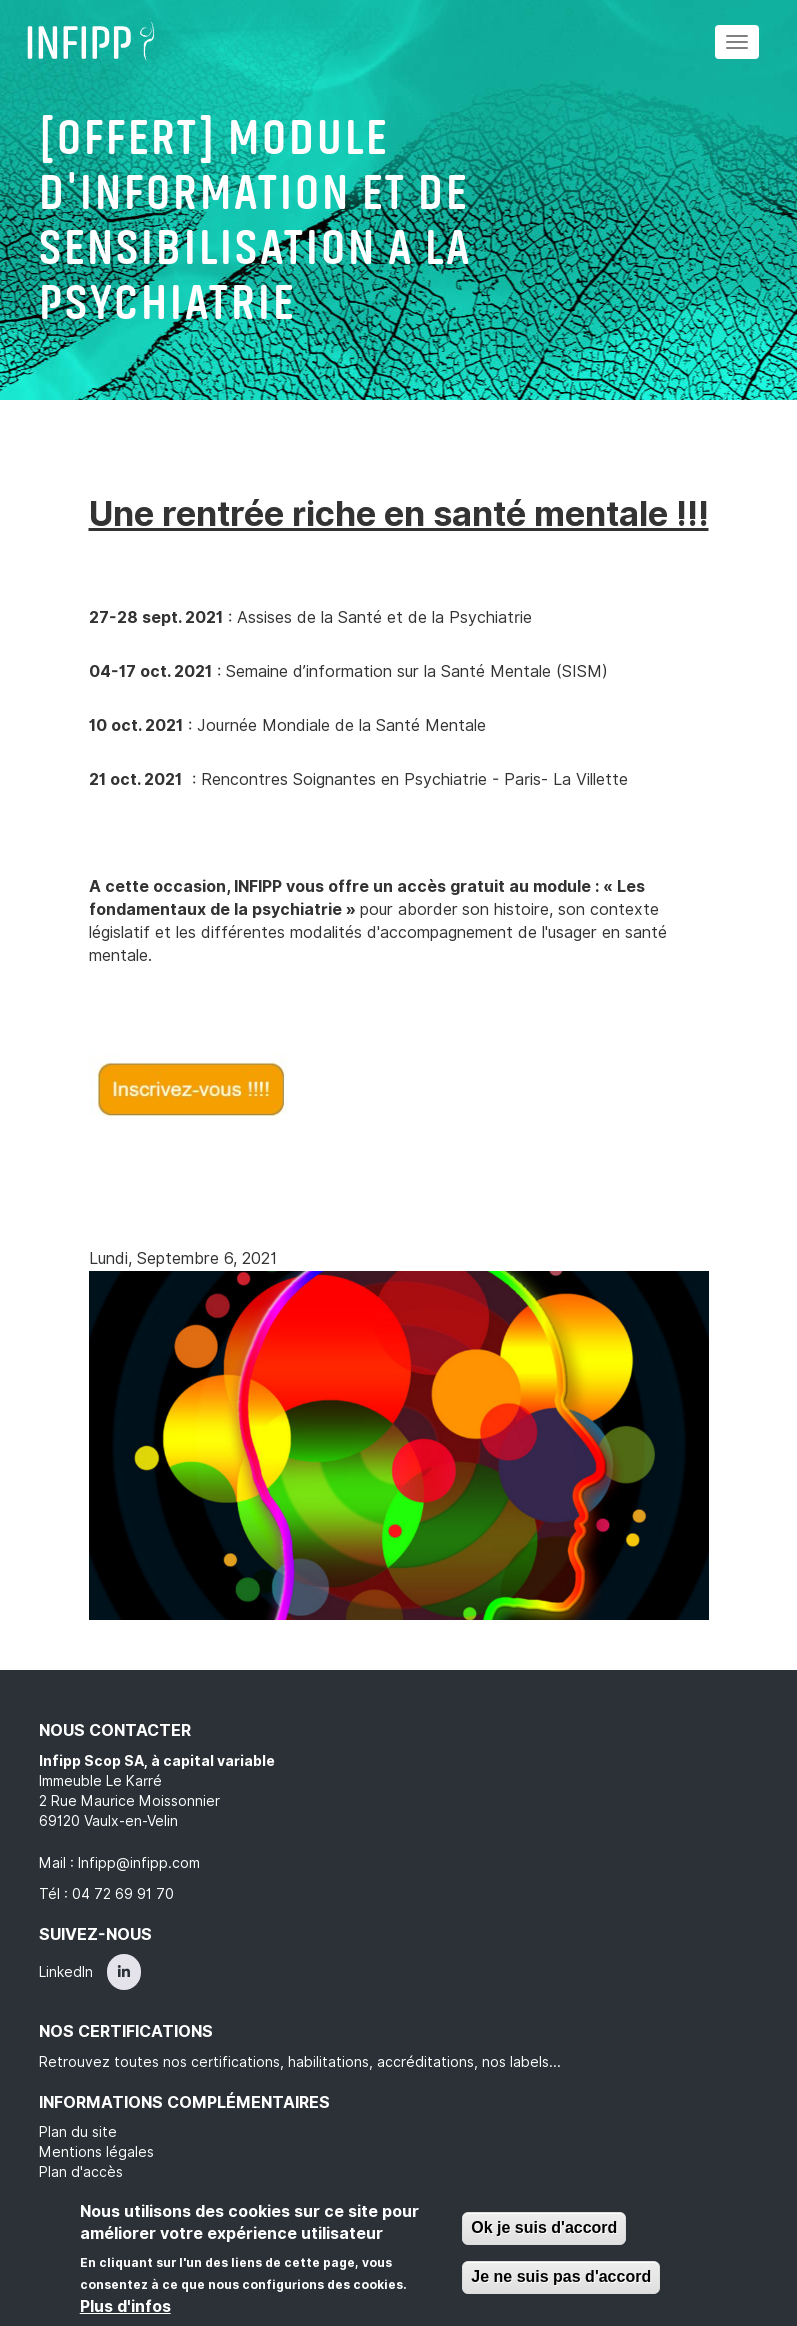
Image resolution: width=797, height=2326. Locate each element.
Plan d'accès (81, 2172)
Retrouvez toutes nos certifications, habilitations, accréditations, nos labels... (300, 2062)
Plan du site (78, 2132)
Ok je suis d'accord (544, 2227)
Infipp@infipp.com (139, 1863)
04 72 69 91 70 (123, 1894)
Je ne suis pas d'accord (561, 2276)
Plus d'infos (125, 2306)
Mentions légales (96, 2152)
